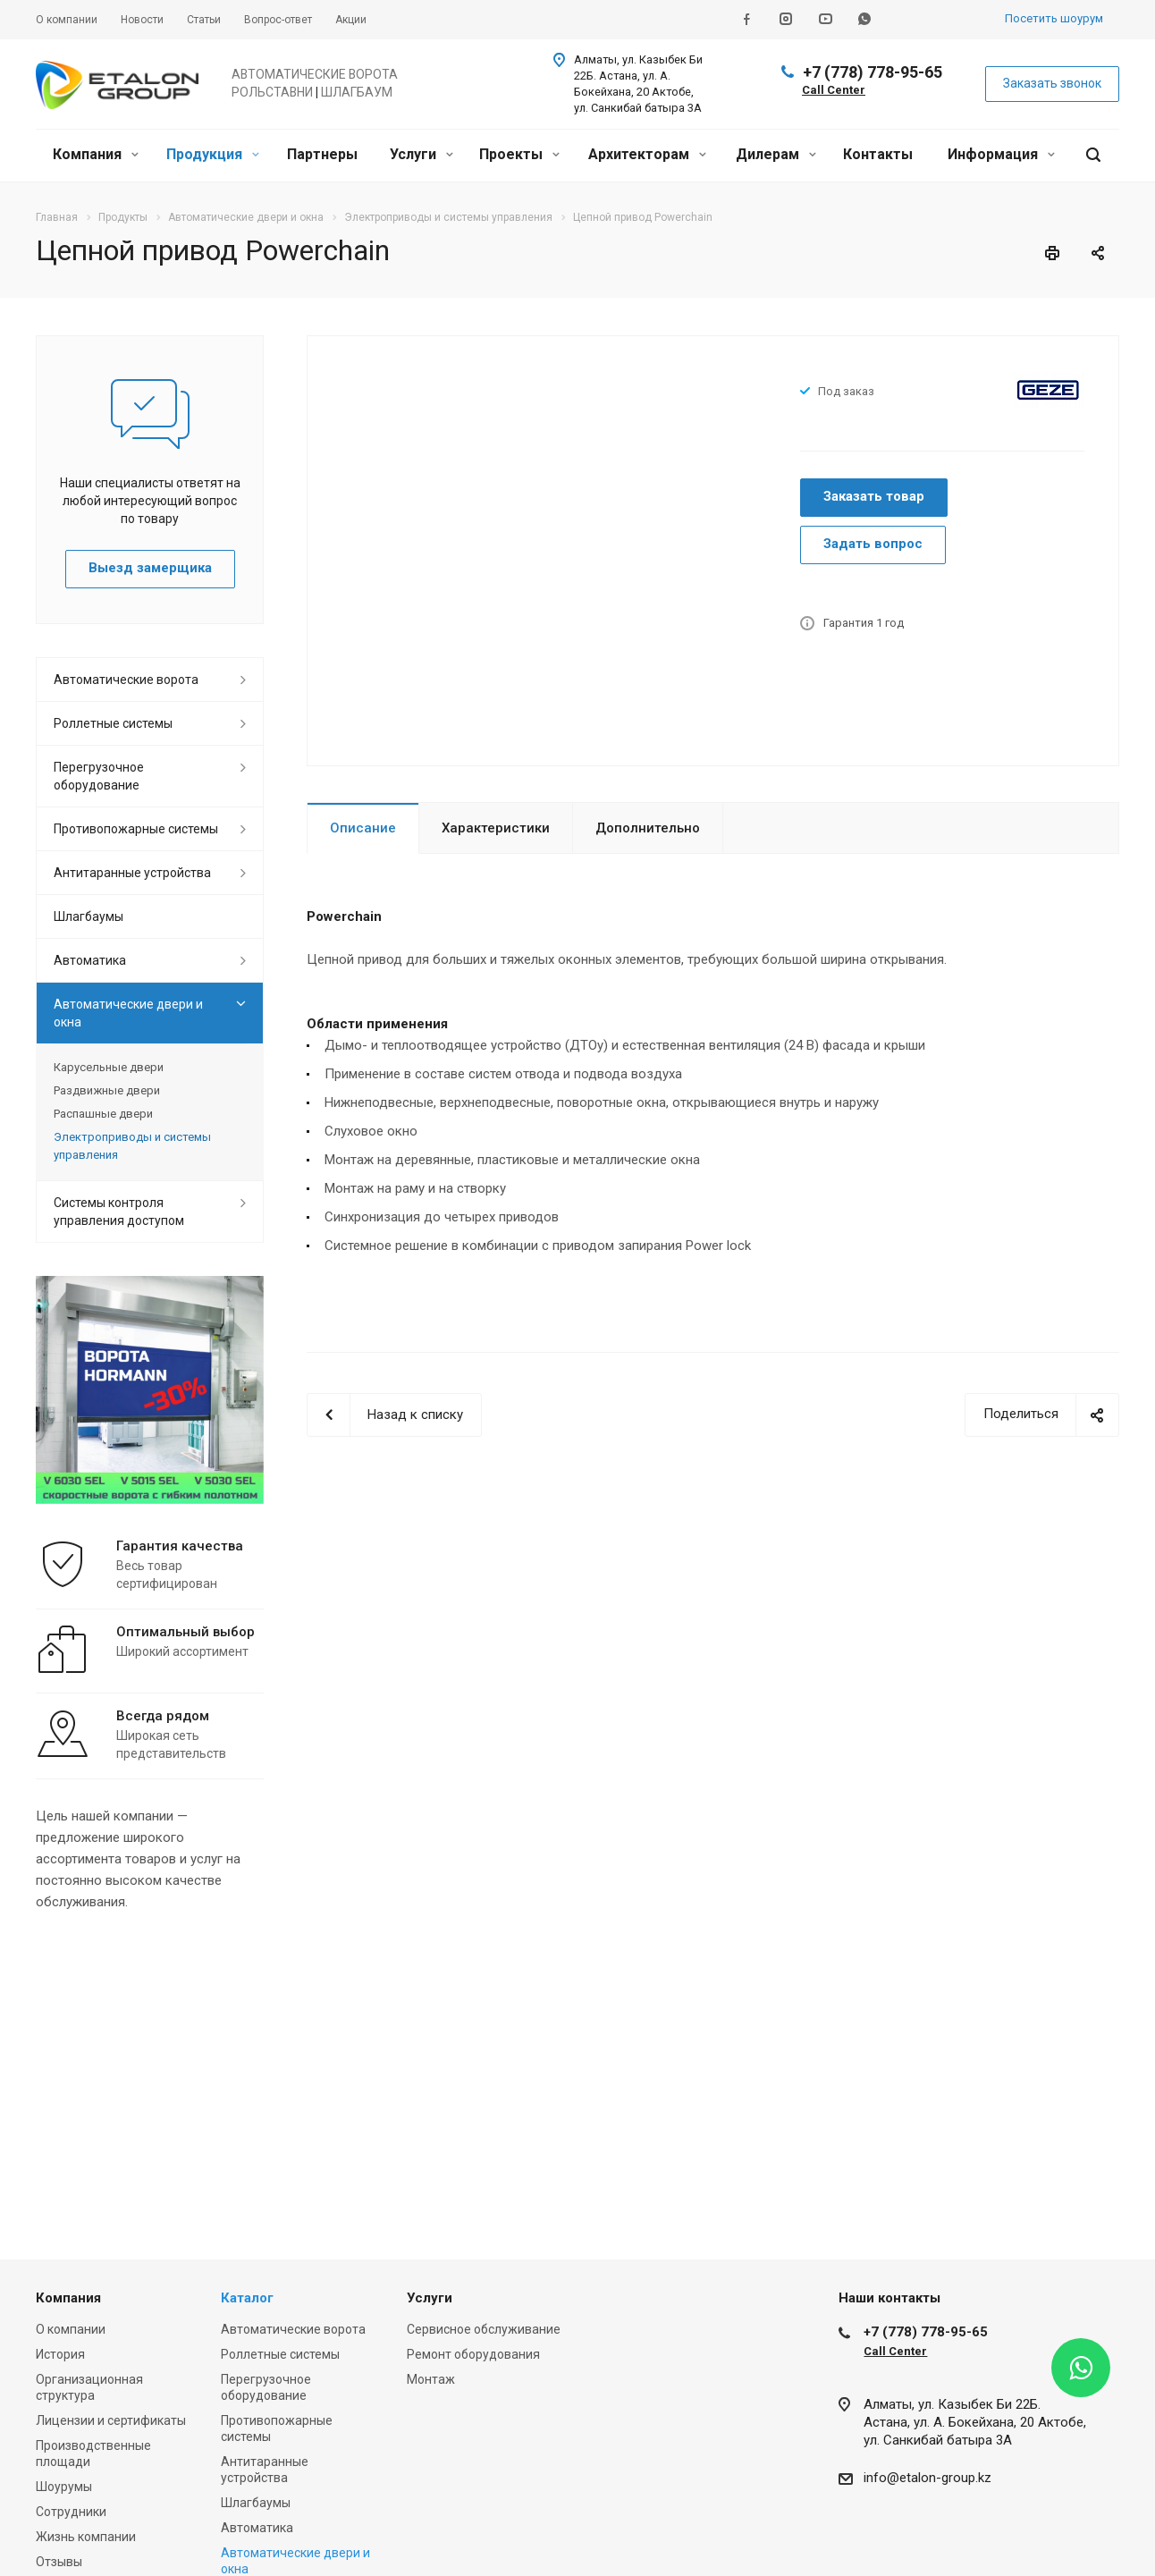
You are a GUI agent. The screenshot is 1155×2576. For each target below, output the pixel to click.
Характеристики (496, 828)
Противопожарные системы (136, 829)
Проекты (519, 154)
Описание (363, 828)
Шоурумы (64, 2486)
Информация (1001, 154)
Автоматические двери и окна (128, 1013)
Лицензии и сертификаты (111, 2420)
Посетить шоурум (1054, 18)
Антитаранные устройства (132, 873)
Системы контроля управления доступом (119, 1211)
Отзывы (59, 2562)
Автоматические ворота (126, 679)
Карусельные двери (109, 1067)
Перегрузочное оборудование (99, 776)
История (60, 2354)
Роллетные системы (113, 723)
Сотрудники (71, 2511)
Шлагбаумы (88, 916)
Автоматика (90, 960)
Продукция (212, 154)
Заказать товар (873, 496)
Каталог (247, 2298)
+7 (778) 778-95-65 (872, 72)
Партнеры (322, 154)
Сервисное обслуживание (484, 2329)
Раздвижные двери (107, 1090)
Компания (96, 154)
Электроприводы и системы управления (132, 1145)
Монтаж (431, 2379)
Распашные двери (103, 1113)
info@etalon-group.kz (927, 2478)
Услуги (421, 154)
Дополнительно (647, 828)
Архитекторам (647, 154)
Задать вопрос (873, 544)
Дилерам (776, 154)
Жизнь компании (86, 2537)
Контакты (878, 154)
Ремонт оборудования (473, 2354)
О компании (70, 2329)
